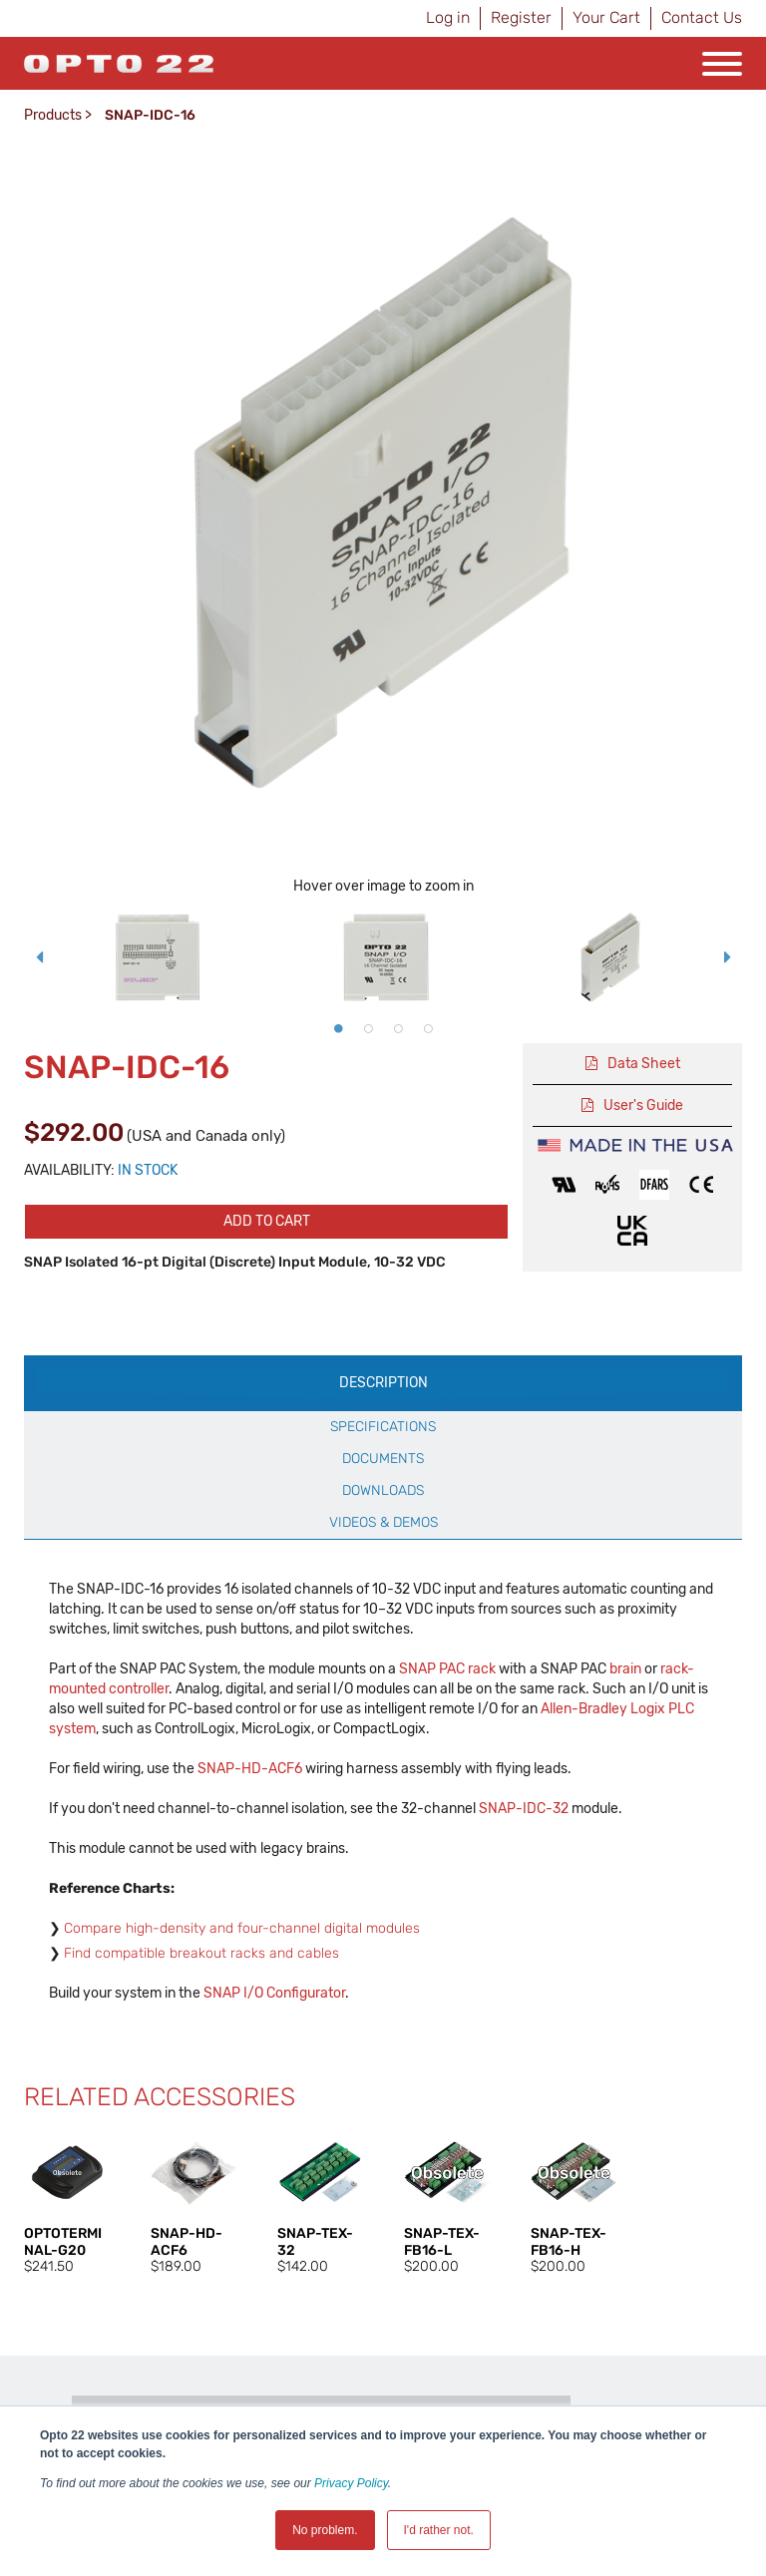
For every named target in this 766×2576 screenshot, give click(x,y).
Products (53, 115)
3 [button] (398, 1028)
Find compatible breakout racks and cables (201, 1953)
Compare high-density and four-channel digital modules (242, 1928)
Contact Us (701, 17)
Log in (448, 17)
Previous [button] (39, 957)
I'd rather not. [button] (439, 2530)
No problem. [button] (324, 2530)
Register (521, 17)
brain (625, 1668)
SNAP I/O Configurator (274, 1993)
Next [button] (727, 957)
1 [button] (338, 1028)
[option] (157, 957)
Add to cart (266, 1221)
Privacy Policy (351, 2483)
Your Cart (606, 17)
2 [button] (368, 1028)
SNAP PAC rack (447, 1668)
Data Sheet (643, 1063)
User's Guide (643, 1105)
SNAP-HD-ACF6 (249, 1768)
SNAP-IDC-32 (524, 1808)
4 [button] (428, 1028)
